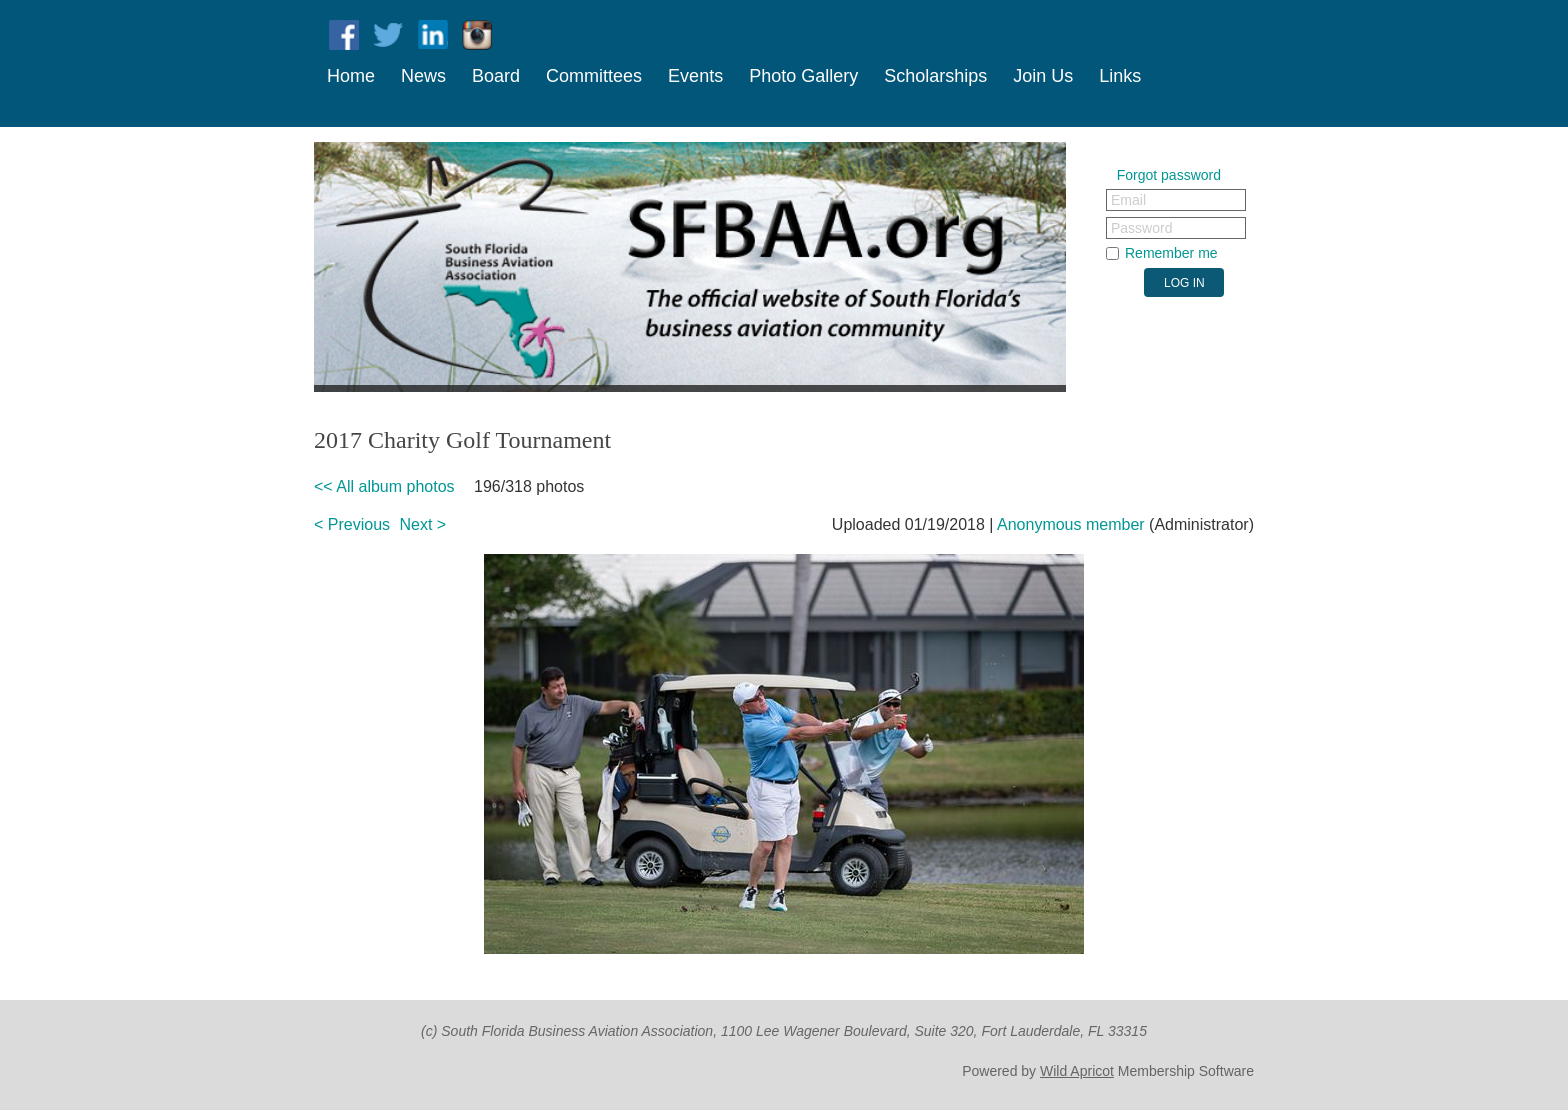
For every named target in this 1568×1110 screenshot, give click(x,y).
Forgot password (1169, 175)
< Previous (352, 524)
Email (1128, 200)
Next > (423, 524)
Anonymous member (1071, 524)
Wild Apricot (1077, 1071)
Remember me (1171, 253)
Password (1141, 228)
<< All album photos (384, 486)
